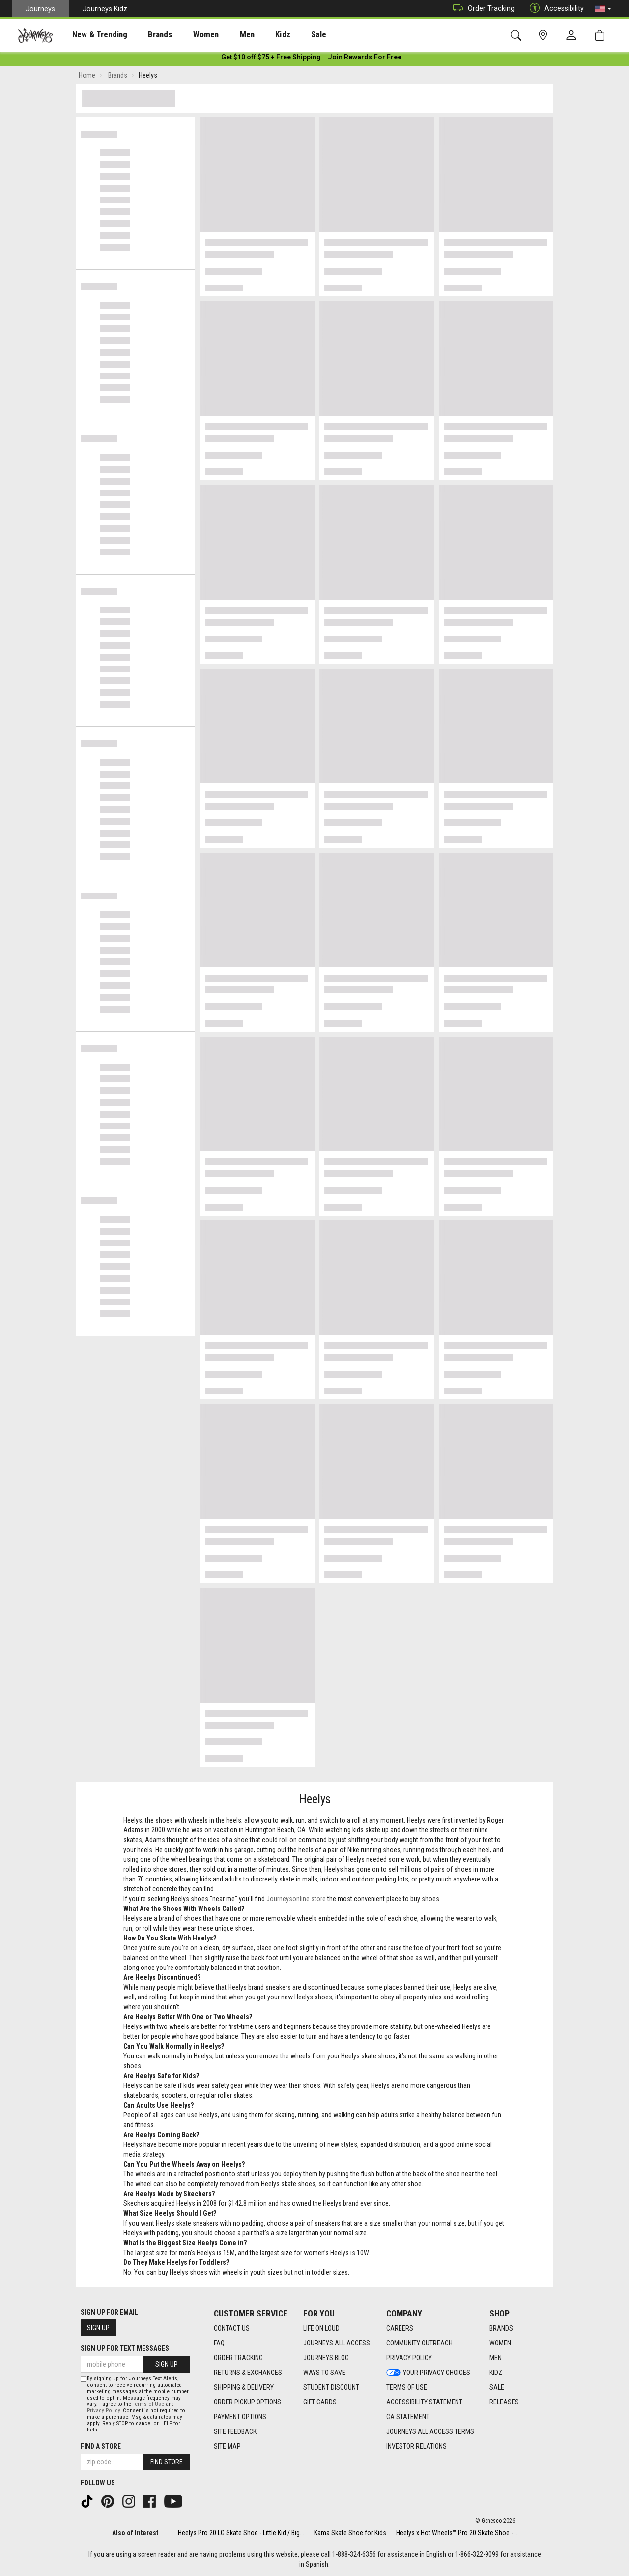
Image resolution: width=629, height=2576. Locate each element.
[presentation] (91, 35)
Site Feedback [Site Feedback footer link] (235, 2431)
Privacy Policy (103, 2410)
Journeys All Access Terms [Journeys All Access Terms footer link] (430, 2431)
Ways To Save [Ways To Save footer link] (324, 2372)
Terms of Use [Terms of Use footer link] (406, 2387)
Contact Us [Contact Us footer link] (232, 2328)
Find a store (101, 2446)
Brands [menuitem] (144, 35)
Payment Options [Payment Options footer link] (240, 2417)
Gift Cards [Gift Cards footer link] (320, 2402)
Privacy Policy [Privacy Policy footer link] (409, 2358)
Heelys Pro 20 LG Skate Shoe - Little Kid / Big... (241, 2533)
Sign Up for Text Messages (125, 2348)
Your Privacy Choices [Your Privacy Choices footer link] (428, 2372)
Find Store (166, 2462)
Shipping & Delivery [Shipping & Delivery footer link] (244, 2387)
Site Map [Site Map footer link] (227, 2446)
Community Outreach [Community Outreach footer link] (419, 2343)
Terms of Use (148, 2404)
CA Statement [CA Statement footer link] (407, 2417)
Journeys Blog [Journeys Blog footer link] (326, 2358)
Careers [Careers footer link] (399, 2328)
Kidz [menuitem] (252, 35)
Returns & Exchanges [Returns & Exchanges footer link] (248, 2372)
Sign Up (98, 2328)
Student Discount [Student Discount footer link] (331, 2387)
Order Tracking (481, 8)
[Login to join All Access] (271, 59)
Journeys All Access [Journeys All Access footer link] (336, 2343)
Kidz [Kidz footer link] (495, 2372)
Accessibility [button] (554, 8)
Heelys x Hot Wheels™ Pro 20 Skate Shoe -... (456, 2533)
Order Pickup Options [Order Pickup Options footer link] (247, 2402)
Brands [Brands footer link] (501, 2328)
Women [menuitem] (185, 35)
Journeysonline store (296, 1901)
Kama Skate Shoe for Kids (350, 2533)
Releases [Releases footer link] (504, 2402)
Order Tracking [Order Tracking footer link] (238, 2358)
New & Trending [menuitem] (90, 35)
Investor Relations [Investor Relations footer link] (416, 2446)
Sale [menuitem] (284, 35)
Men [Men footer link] (495, 2358)
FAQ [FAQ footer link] (219, 2343)
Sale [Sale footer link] (496, 2387)
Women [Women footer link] (500, 2343)
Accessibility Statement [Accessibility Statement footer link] (424, 2402)
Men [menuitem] (221, 35)
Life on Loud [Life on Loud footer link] (321, 2328)
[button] (603, 9)
